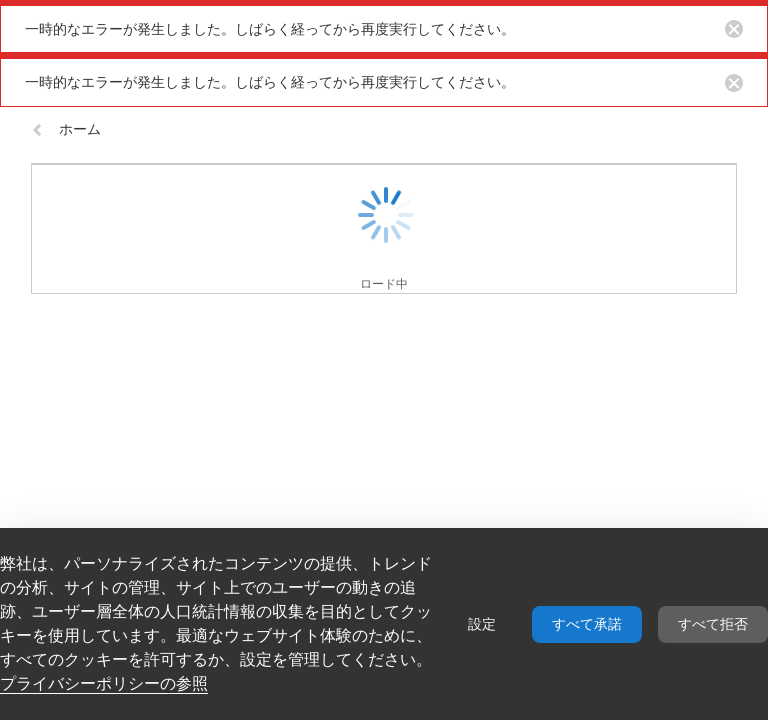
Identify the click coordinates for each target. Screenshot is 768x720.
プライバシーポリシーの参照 (104, 683)
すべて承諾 (587, 624)
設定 (482, 624)
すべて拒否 (713, 624)
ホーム (66, 129)
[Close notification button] (734, 29)
